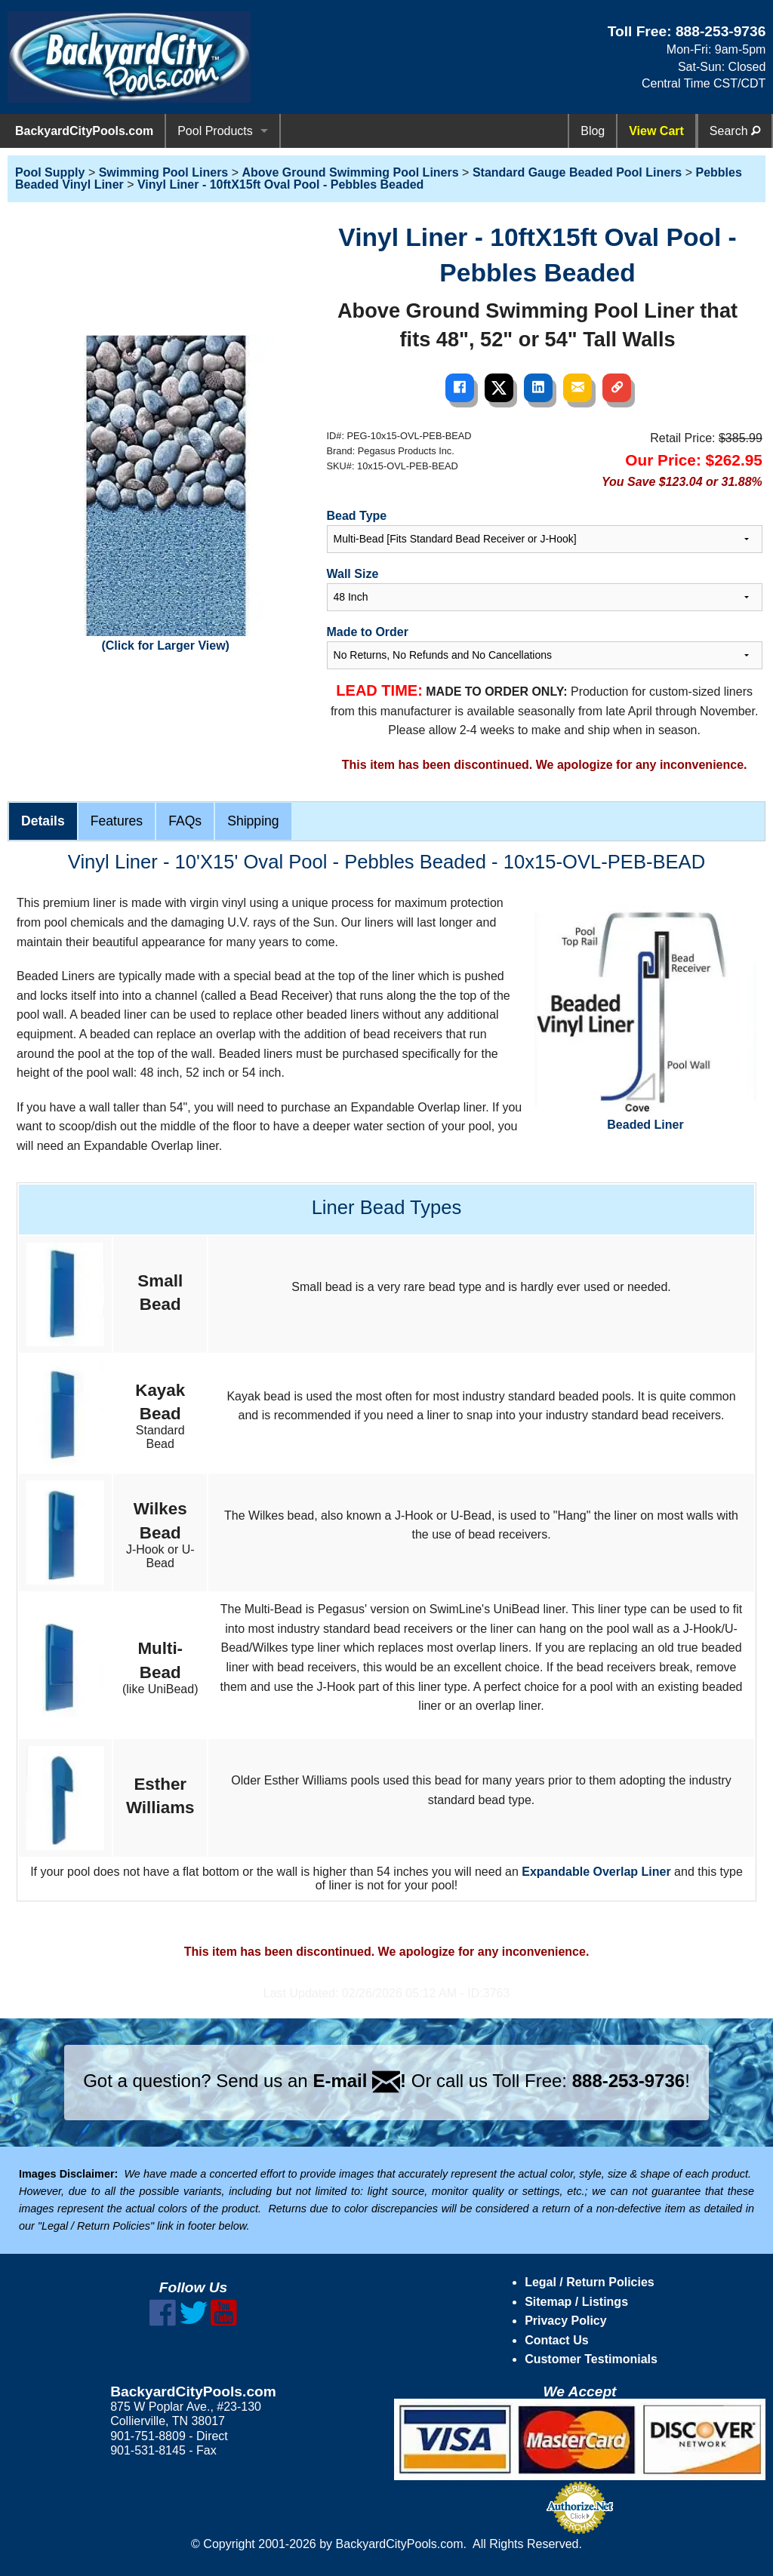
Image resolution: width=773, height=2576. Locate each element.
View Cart (656, 130)
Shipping (253, 820)
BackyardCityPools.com (84, 130)
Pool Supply (50, 172)
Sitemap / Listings (576, 2301)
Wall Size (353, 573)
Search (735, 130)
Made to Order (367, 632)
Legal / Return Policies (589, 2282)
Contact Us (556, 2340)
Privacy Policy (566, 2320)
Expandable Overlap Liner (596, 1871)
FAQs (185, 820)
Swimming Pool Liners (164, 172)
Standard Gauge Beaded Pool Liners (577, 172)
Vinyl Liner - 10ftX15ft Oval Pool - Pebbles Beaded (280, 184)
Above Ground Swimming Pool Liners (350, 172)
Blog (593, 130)
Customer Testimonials (591, 2359)
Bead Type (357, 515)
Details (43, 820)
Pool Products (215, 130)
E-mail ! (359, 2080)
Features (117, 820)
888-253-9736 (721, 31)
